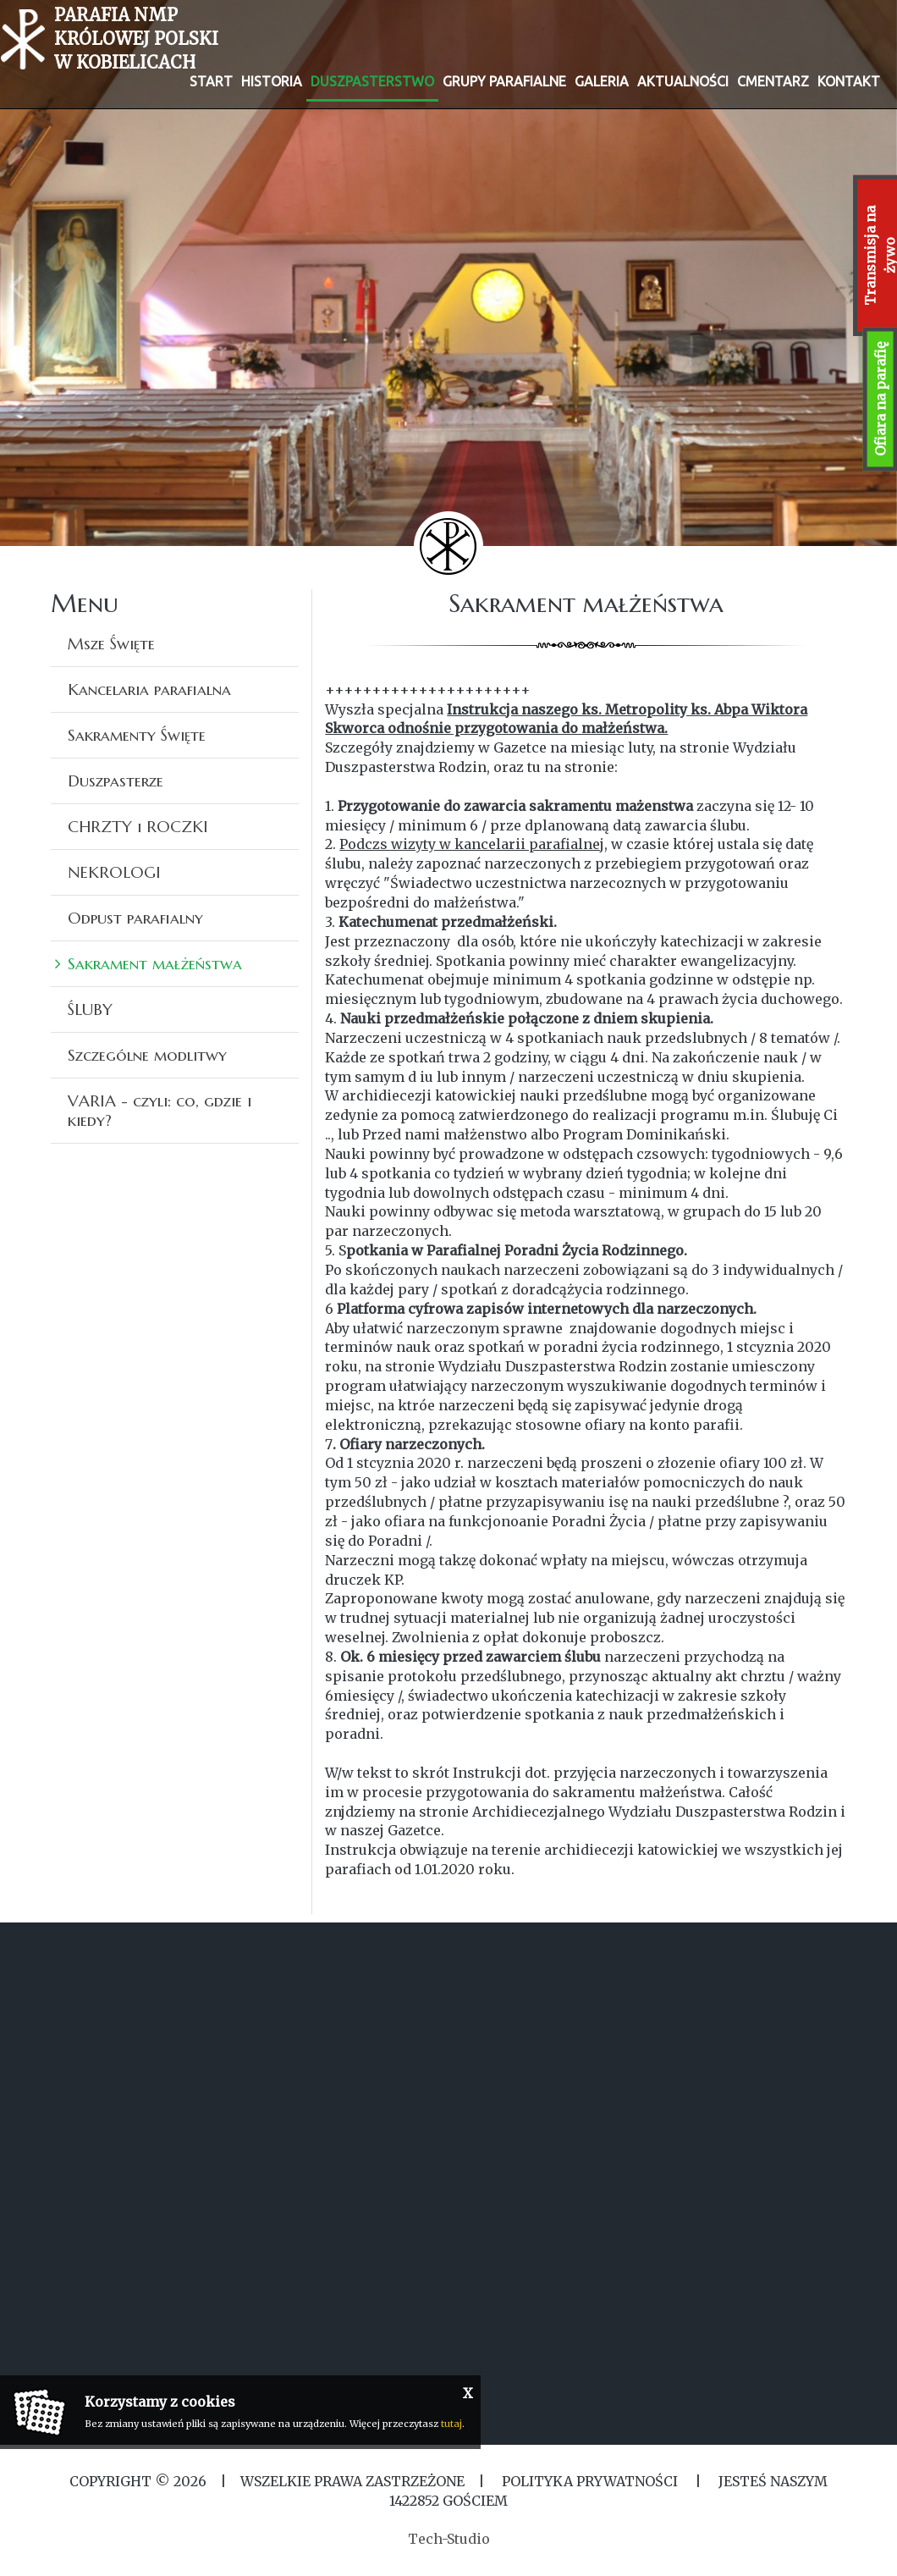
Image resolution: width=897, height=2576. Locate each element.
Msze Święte (111, 643)
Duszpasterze (115, 780)
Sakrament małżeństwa (155, 963)
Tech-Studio (449, 2538)
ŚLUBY (90, 1009)
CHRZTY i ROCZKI (138, 826)
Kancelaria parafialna (149, 689)
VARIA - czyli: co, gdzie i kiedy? (159, 1110)
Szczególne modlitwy (147, 1055)
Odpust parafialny (135, 917)
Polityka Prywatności (589, 2481)
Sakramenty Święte (137, 735)
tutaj (451, 2424)
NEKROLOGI (114, 872)
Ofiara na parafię (880, 399)
